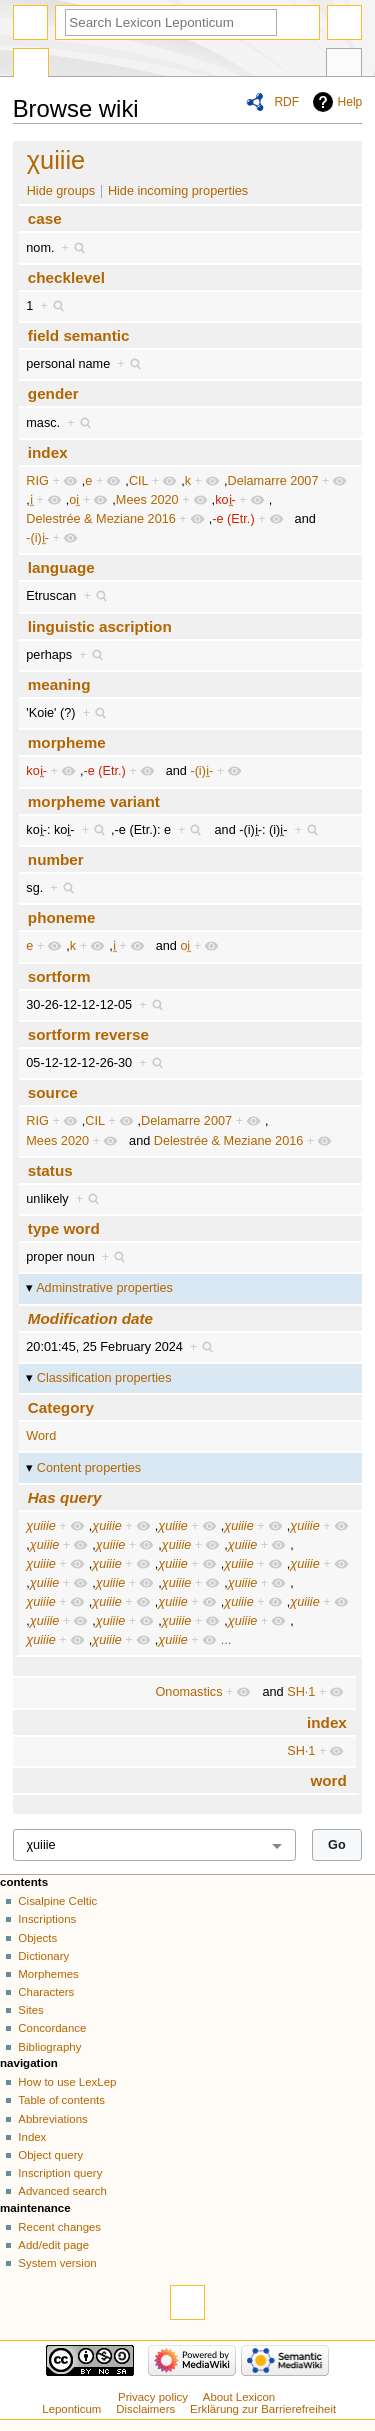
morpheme (67, 742)
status (50, 1170)
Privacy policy (153, 2397)
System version (57, 2263)
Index (32, 2137)
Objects (37, 1938)
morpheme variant (94, 801)
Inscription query (60, 2173)
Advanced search (62, 2191)
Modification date (90, 1318)
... (226, 1640)
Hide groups (61, 191)
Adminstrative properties (104, 1288)
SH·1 (301, 1692)
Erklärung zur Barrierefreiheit (263, 2409)
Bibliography (49, 2047)
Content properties (89, 1468)
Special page (31, 65)
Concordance (52, 2028)
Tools (344, 65)
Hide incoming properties (178, 191)
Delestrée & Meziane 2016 (101, 519)
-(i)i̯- (37, 538)
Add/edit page (53, 2245)
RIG (37, 481)
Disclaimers (145, 2409)
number (56, 859)
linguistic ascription (100, 626)
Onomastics (189, 1692)
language (61, 567)
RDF (286, 102)
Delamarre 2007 (272, 481)
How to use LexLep (67, 2082)
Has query (65, 1497)
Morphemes (48, 1974)
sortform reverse (88, 1034)
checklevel (66, 277)
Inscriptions (47, 1919)
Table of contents (61, 2100)
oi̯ (74, 500)
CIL (138, 481)
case (45, 218)
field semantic (79, 335)
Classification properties (104, 1378)
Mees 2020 (147, 500)
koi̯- (225, 500)
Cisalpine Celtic (57, 1901)
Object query (50, 2155)
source (53, 1092)
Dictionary (43, 1956)
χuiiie (56, 160)
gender (53, 393)
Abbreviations (52, 2119)
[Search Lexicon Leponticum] (171, 22)
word (328, 1780)
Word (41, 1436)
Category (61, 1407)
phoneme (62, 917)
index (48, 452)
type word (64, 1228)
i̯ (31, 500)
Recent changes (59, 2227)
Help (350, 102)
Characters (46, 1992)
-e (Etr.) (233, 519)
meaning (59, 684)
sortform (59, 976)
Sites (30, 2010)
